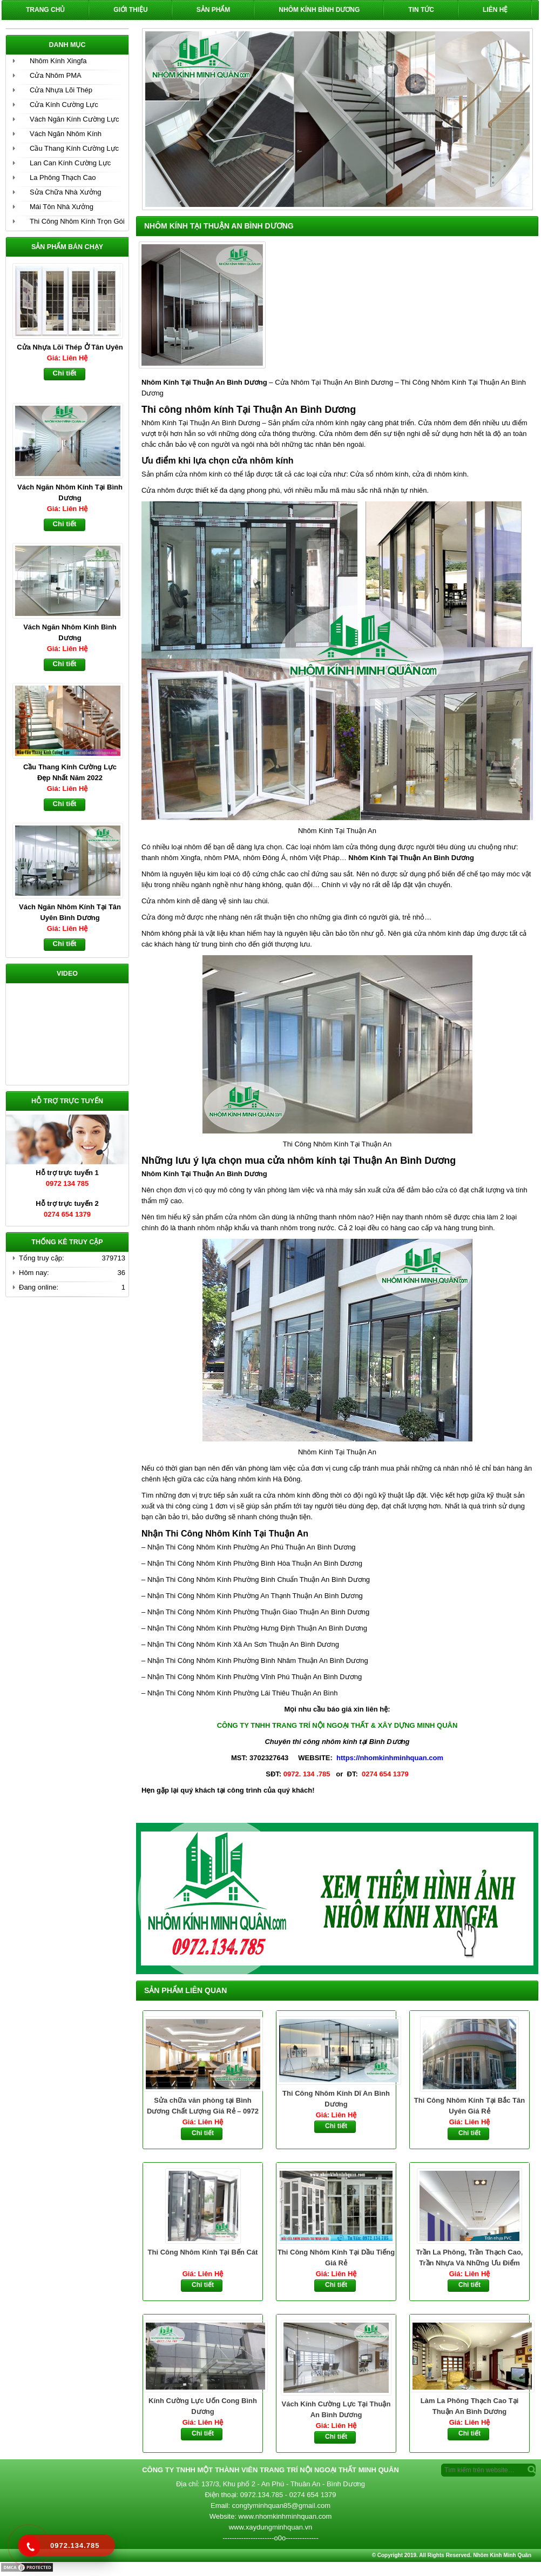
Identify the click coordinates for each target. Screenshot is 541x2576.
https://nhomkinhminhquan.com (389, 1758)
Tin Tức (421, 10)
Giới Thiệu (130, 10)
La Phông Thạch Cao (63, 177)
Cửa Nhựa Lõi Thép (61, 90)
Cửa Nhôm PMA (56, 75)
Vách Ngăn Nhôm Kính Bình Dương (70, 632)
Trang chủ (45, 10)
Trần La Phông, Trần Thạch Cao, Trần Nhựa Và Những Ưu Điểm (469, 2257)
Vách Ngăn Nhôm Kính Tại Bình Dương (70, 492)
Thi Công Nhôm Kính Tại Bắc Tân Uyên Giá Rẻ (469, 2105)
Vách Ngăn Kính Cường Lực (74, 119)
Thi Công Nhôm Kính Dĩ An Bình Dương (336, 2099)
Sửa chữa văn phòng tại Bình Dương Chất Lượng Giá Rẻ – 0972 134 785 (203, 2106)
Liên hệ (495, 10)
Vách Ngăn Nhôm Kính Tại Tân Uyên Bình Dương (70, 912)
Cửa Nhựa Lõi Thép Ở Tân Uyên (70, 347)
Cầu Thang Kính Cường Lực (74, 148)
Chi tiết (203, 2133)
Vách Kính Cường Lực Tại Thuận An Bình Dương (336, 2409)
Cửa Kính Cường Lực (64, 104)
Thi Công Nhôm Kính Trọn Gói (77, 221)
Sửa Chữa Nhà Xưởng (66, 192)
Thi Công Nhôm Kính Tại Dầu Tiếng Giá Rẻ (336, 2257)
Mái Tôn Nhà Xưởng (61, 207)
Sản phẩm (214, 10)
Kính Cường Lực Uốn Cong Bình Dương (202, 2406)
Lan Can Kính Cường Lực (70, 163)
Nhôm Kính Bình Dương (319, 10)
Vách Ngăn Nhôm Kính (66, 134)
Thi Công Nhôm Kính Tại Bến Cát (203, 2252)
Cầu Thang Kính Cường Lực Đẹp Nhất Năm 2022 (70, 772)
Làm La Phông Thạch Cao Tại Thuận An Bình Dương (470, 2406)
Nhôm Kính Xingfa (58, 61)
